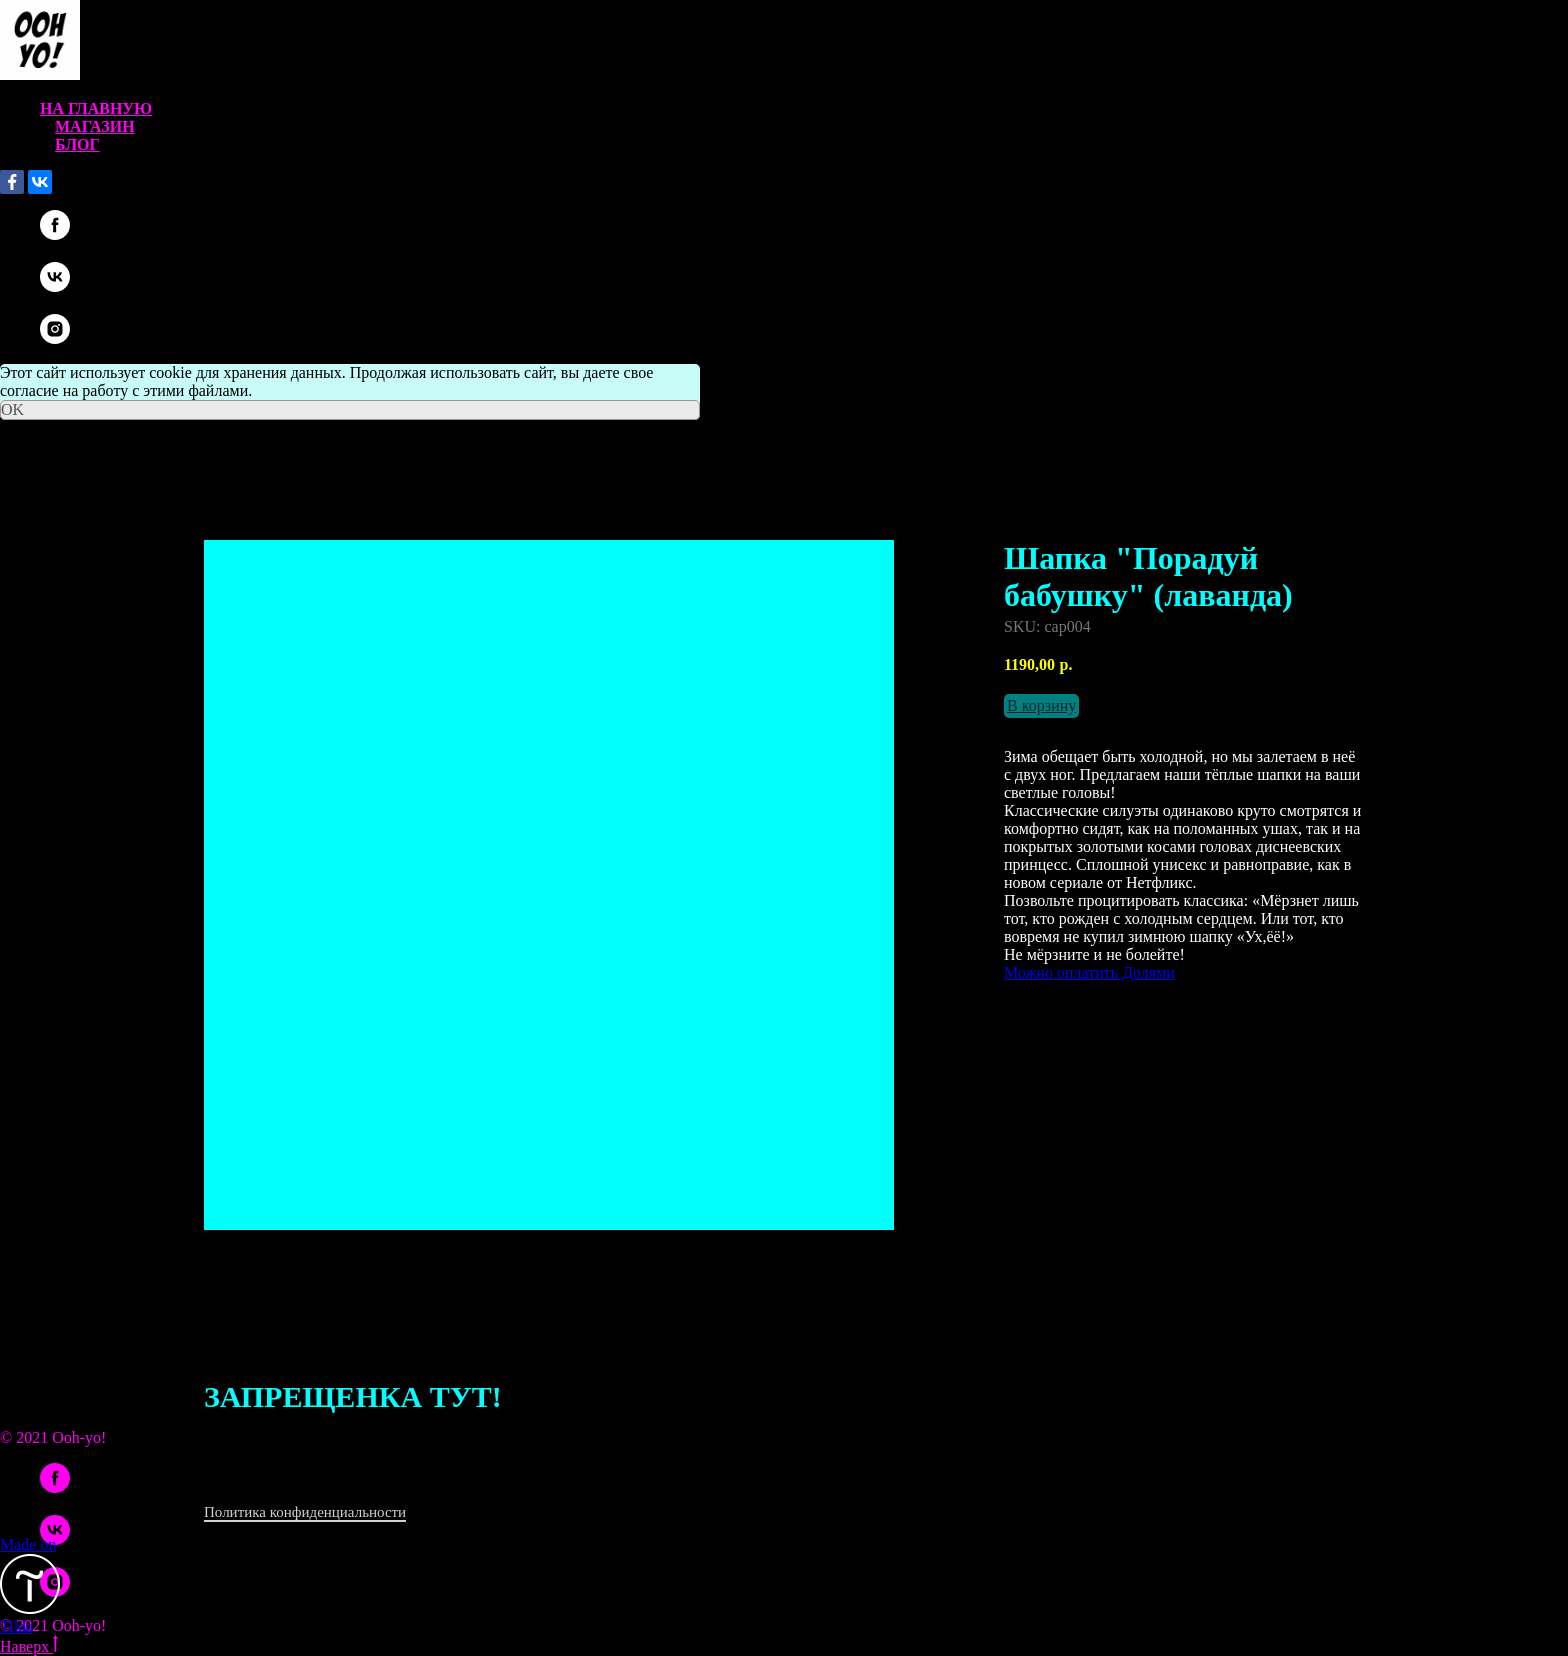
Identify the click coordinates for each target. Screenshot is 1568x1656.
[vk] (55, 286)
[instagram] (55, 338)
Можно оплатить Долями (1089, 972)
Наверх (29, 1646)
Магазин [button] (95, 126)
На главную (96, 108)
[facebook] (55, 234)
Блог (77, 144)
